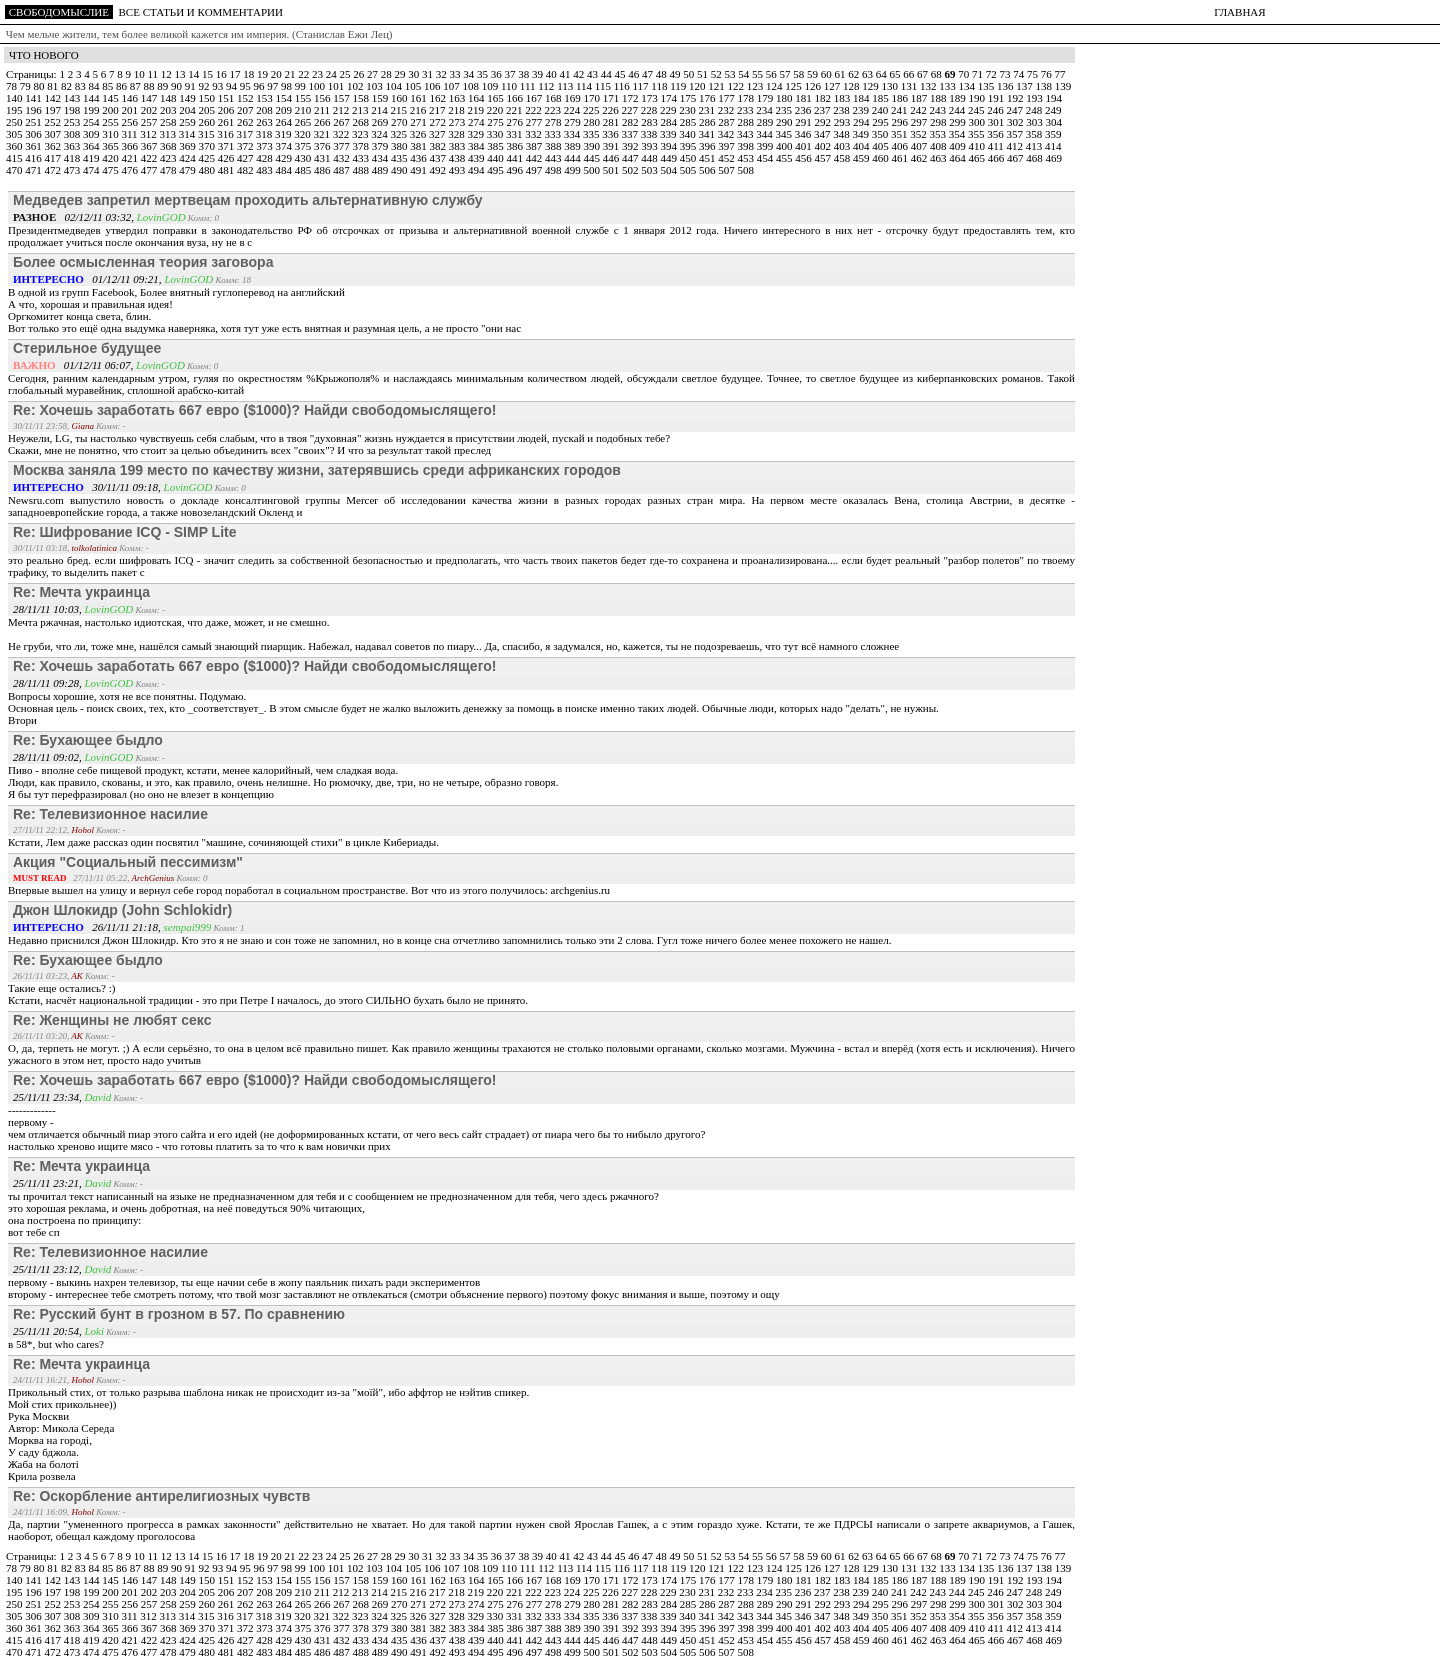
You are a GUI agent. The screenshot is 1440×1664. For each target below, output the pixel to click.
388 (554, 146)
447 (631, 158)
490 (400, 170)
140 (15, 98)
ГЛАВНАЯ (1240, 12)
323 (361, 134)
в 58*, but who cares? (56, 1344)
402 (824, 146)
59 (814, 74)
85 (109, 86)
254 (92, 122)
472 (54, 170)
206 (227, 110)
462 (920, 158)
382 (439, 146)
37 (511, 74)
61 (841, 74)
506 (708, 170)
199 (92, 110)
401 (804, 146)
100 (318, 86)
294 (862, 122)
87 (137, 86)
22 (305, 74)
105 (414, 86)
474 (92, 170)
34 (470, 74)
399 (766, 146)
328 (457, 134)
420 (111, 158)
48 (663, 74)
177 (727, 98)
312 (149, 134)
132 (929, 86)
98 (288, 86)
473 (73, 170)
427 (246, 158)
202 (150, 110)
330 (496, 134)
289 (766, 122)
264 (285, 122)
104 (395, 86)
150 (208, 98)
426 (227, 158)
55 (759, 74)
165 (496, 98)
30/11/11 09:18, (88, 487)
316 (226, 134)
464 (958, 158)
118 (660, 86)
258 (169, 122)
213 (361, 110)
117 (642, 86)
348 (842, 134)
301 (997, 122)
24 (333, 74)
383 (458, 146)
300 (978, 122)
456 (804, 158)
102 (356, 86)
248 (1035, 110)
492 (439, 170)
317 (246, 134)
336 (611, 134)
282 (631, 122)
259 (188, 122)
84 (96, 86)
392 (631, 146)
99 (302, 86)
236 (804, 110)
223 (554, 110)
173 (650, 98)
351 (900, 134)
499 (573, 170)
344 (765, 134)
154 (285, 98)
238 (842, 110)
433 (362, 158)
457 (824, 158)
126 (814, 86)
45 (621, 74)
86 (123, 86)
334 (573, 134)
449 (670, 158)
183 (843, 98)
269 (381, 122)
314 (188, 134)
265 (304, 122)
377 (342, 146)
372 (246, 146)
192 (1016, 98)
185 (881, 98)
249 (1053, 110)
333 (554, 134)
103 (375, 86)
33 (456, 74)
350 (881, 134)
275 (496, 122)
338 (650, 134)
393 (650, 146)
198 (73, 110)
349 (862, 134)
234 (765, 110)
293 (843, 122)
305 (15, 134)
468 (1035, 158)
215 (400, 110)
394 (670, 146)
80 (41, 86)
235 (785, 110)
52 (718, 74)
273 (458, 122)
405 (881, 146)
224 (573, 110)
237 (823, 110)
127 (833, 86)
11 (153, 74)
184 (862, 98)
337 (631, 134)
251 (34, 122)
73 (1006, 74)
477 (150, 170)
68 (938, 74)
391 (612, 146)
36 (498, 74)
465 (978, 158)
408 (939, 146)
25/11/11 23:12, (48, 1269)
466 (997, 158)
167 (535, 98)
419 (92, 158)
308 (73, 134)
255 (111, 122)
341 (708, 134)
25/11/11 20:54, (48, 1331)
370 (208, 146)
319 (284, 134)
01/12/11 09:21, (88, 279)
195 (15, 110)
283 (650, 122)
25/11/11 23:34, (48, 1097)
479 (188, 170)
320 (303, 134)
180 (785, 98)
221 (515, 110)
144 (92, 98)
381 (419, 146)
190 (978, 98)
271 (419, 122)
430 (304, 158)
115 (604, 86)
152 (246, 98)
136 (1006, 86)
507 (727, 170)
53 (731, 74)
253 (73, 122)
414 (1053, 146)
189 (958, 98)
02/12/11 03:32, (75, 217)
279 (573, 122)
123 (756, 86)
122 (737, 86)
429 (285, 158)
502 (631, 170)
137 (1025, 86)
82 (68, 86)
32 (443, 74)
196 (34, 110)
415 (15, 158)
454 (766, 158)
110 (510, 86)
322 (342, 134)
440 (496, 158)
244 (958, 110)
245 (977, 110)
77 (1059, 74)
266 (323, 122)
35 (484, 74)
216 (419, 110)
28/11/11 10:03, (48, 609)
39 (539, 74)
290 (785, 122)
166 (516, 98)
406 (901, 146)
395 (689, 146)
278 (554, 122)
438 (458, 158)
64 (883, 74)
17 (236, 74)
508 (746, 170)
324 (380, 134)
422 (150, 158)
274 (477, 122)
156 (323, 98)
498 (554, 170)
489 (381, 170)
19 (264, 74)
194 (1054, 98)
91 (192, 86)
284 (670, 122)
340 (688, 134)
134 (968, 86)
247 (1016, 110)
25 (346, 74)
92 (206, 86)
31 (429, 74)
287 (727, 122)
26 (360, 74)
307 (54, 134)
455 (785, 158)
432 (342, 158)
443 (554, 158)
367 (150, 146)
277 (535, 122)
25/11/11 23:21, (48, 1183)
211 (323, 110)
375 (304, 146)
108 (472, 86)
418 (73, 158)
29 (401, 74)
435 (400, 158)
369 (188, 146)
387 (535, 146)
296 (901, 122)
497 (535, 170)
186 (901, 98)
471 (34, 170)
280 (593, 122)
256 (131, 122)
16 (223, 74)
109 (491, 86)
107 (452, 86)
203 (169, 110)
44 (608, 74)
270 (400, 122)
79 (27, 86)
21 (291, 74)
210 (304, 110)
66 (910, 74)
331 (515, 134)
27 (374, 74)
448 (650, 158)
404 (862, 146)
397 (727, 146)
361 (34, 146)
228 (650, 110)
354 (958, 134)
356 (996, 134)
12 (168, 74)
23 (319, 74)
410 (978, 146)
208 (265, 110)
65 (896, 74)
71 (979, 74)
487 (342, 170)
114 (585, 86)
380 (400, 146)
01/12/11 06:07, (74, 365)
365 (111, 146)
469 (1054, 158)
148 (169, 98)
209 (285, 110)
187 (920, 98)
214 (380, 110)
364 (92, 146)
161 (419, 98)
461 (901, 158)
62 (855, 74)
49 (676, 74)
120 (698, 86)
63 (869, 74)
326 (419, 134)
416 (34, 158)
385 (496, 146)
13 (181, 74)
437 (439, 158)
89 (164, 86)
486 (323, 170)
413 (1035, 146)
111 (529, 86)
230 (688, 110)
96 (261, 86)
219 (477, 110)
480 (208, 170)
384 (477, 146)
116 (623, 86)
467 (1016, 158)
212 (342, 110)
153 (265, 98)
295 (881, 122)
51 (704, 74)
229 (669, 110)
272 (439, 122)
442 (535, 158)
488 (362, 170)
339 (669, 134)
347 (823, 134)
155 (304, 98)
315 (207, 134)
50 (690, 74)
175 (689, 98)
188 (939, 98)
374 (285, 146)
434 (381, 158)
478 (169, 170)
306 (34, 134)
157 (342, 98)
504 (670, 170)
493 (458, 170)
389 (573, 146)
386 (516, 146)
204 (188, 110)
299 (958, 122)
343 (746, 134)
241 (900, 110)
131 (910, 86)
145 (111, 98)
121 (717, 86)
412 (1016, 146)
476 (131, 170)
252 (54, 122)
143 (73, 98)
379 (381, 146)
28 (388, 74)
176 (708, 98)
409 (958, 146)
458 (843, 158)
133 (948, 86)
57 (786, 74)
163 (458, 98)
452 (727, 158)
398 (747, 146)
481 (227, 170)
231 (708, 110)
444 (573, 158)
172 (631, 98)
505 (689, 170)
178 (747, 98)
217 (438, 110)
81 (54, 86)
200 (111, 110)
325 (400, 134)
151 (227, 98)
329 (477, 134)
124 (775, 86)
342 (727, 134)
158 (362, 98)
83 (82, 86)
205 (208, 110)
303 (1035, 122)
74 (1020, 74)
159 (381, 98)
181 (804, 98)
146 (131, 98)
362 (54, 146)
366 (131, 146)
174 (670, 98)
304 (1054, 122)
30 (415, 74)
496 (516, 170)
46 (635, 74)
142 (54, 98)
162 (439, 98)
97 (274, 86)
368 (169, 146)
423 (169, 158)
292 (824, 122)
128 (852, 86)
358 (1035, 134)
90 (178, 86)
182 (824, 98)
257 (150, 122)
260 (208, 122)
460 (881, 158)
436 (419, 158)
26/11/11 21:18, (88, 927)
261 (227, 122)
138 (1045, 86)
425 (208, 158)
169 (573, 98)
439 (477, 158)
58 (800, 74)
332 (534, 134)
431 (323, 158)
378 (362, 146)
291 (804, 122)
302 (1016, 122)
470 (15, 170)
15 (209, 74)
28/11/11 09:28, (48, 683)
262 (246, 122)
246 (996, 110)
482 (246, 170)
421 (131, 158)
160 (400, 98)
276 (516, 122)
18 (250, 74)
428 (265, 158)
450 (689, 158)
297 (920, 122)
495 (496, 170)
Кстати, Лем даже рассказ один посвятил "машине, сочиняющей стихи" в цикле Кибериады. (223, 842)
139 (1063, 86)
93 (219, 86)
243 (939, 110)
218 (457, 110)
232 (727, 110)
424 (188, 158)
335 (592, 134)
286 (708, 122)
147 (150, 98)
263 (265, 122)
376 (323, 146)
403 (843, 146)
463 (939, 158)
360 (15, 146)
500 (593, 170)
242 (919, 110)
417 (54, 158)
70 (963, 74)
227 (631, 110)
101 (337, 86)
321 (323, 134)
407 (920, 146)
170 (593, 98)
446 (612, 158)
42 (580, 74)
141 (34, 98)
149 (188, 98)
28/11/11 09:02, (48, 757)
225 (592, 110)
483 (265, 170)
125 (794, 86)
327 (438, 134)
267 (342, 122)
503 (650, 170)
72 (993, 74)
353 (939, 134)
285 (689, 122)
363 (73, 146)
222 (534, 110)
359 (1053, 134)
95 (247, 86)
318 (265, 134)
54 (745, 74)
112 (547, 86)
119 (679, 86)
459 (862, 158)
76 (1048, 74)
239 (862, 110)
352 (919, 134)
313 (169, 134)
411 (997, 146)
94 (233, 86)
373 (265, 146)
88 (151, 86)
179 (766, 98)
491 (419, 170)
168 (554, 98)
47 (649, 74)
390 (593, 146)
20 (278, 74)
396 (708, 146)
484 (285, 170)
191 (997, 98)
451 (708, 158)
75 (1034, 74)
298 (939, 122)
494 (477, 170)
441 (516, 158)
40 (553, 74)
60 (828, 74)
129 (871, 86)
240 (881, 110)
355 (977, 134)
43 (594, 74)
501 (612, 170)
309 (92, 134)
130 (891, 86)
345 (785, 134)
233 (746, 110)
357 (1016, 134)
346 (804, 134)
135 (987, 86)
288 (747, 122)
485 (304, 170)
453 (747, 158)
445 (593, 158)
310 (111, 134)
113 (566, 86)
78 (13, 86)
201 (131, 110)
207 (246, 110)
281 (612, 122)
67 (924, 74)
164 (477, 98)
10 (141, 74)
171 (612, 98)
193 (1035, 98)
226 (611, 110)
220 (496, 110)
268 (362, 122)
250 (15, 122)
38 (525, 74)
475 (111, 170)
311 (131, 134)
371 (227, 146)
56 (773, 74)
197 (54, 110)
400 (785, 146)
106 (433, 86)
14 (195, 74)
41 (566, 74)
